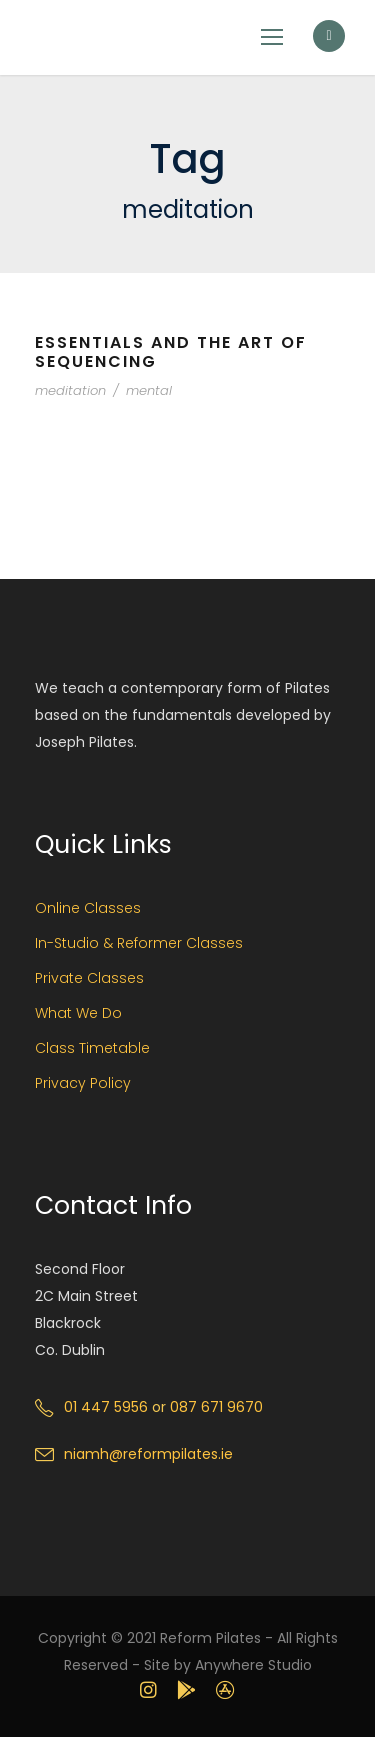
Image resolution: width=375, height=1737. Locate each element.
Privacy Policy (83, 1083)
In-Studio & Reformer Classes (139, 943)
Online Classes (88, 908)
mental (149, 390)
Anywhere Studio (253, 1665)
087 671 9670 (216, 1407)
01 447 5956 (106, 1407)
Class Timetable (92, 1048)
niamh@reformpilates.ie (148, 1454)
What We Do (78, 1013)
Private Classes (89, 978)
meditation (70, 390)
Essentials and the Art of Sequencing (171, 352)
